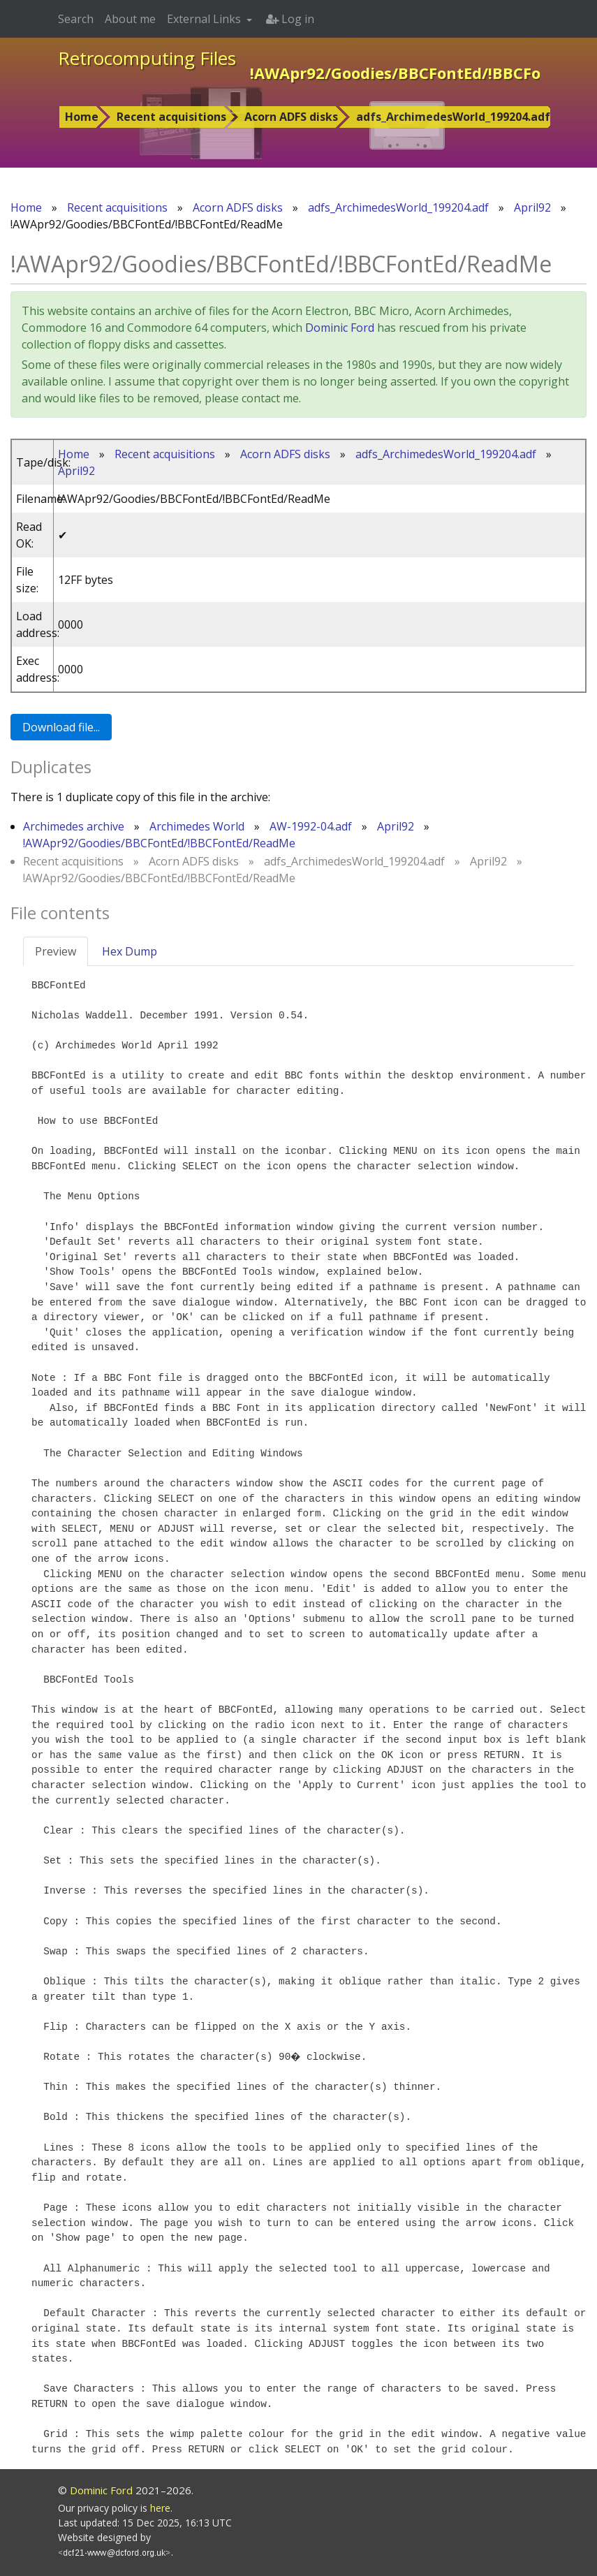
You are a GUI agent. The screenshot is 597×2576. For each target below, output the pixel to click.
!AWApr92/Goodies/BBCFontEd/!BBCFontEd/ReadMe (159, 843)
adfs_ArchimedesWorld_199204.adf (453, 116)
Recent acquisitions (171, 116)
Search (76, 19)
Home (81, 116)
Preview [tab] (55, 951)
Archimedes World (196, 826)
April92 (532, 207)
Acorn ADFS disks (291, 116)
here (160, 2508)
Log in (290, 19)
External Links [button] (205, 19)
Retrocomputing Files (147, 58)
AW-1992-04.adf (311, 826)
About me (130, 19)
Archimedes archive (73, 826)
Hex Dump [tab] (129, 951)
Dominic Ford (339, 327)
